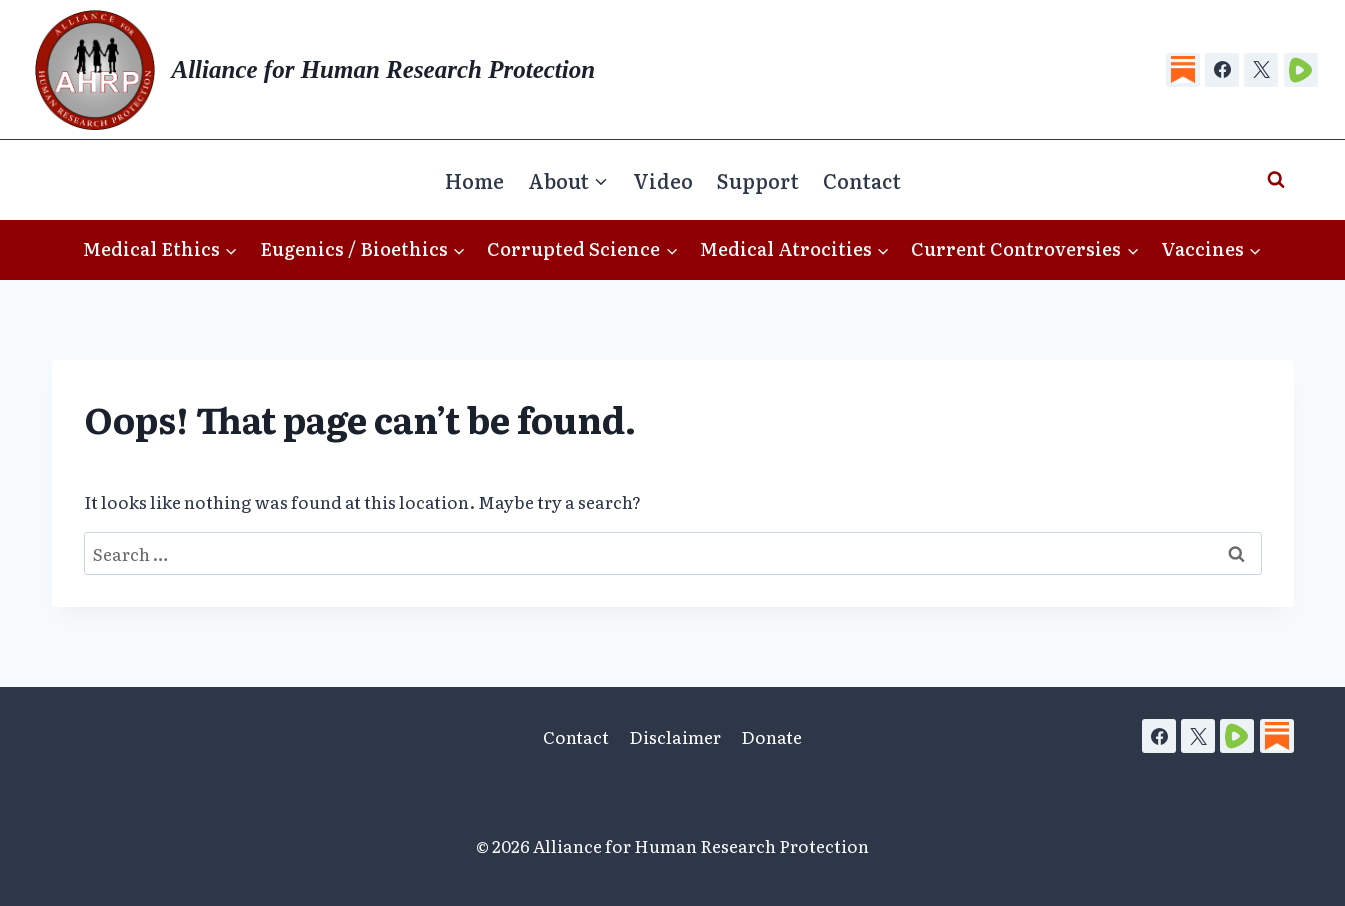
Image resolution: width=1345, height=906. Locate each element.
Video (663, 180)
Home (474, 180)
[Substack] (1183, 70)
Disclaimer (675, 736)
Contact (862, 180)
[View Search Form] (1276, 180)
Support (758, 180)
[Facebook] (1222, 70)
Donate (771, 736)
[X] (1261, 70)
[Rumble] (1301, 70)
